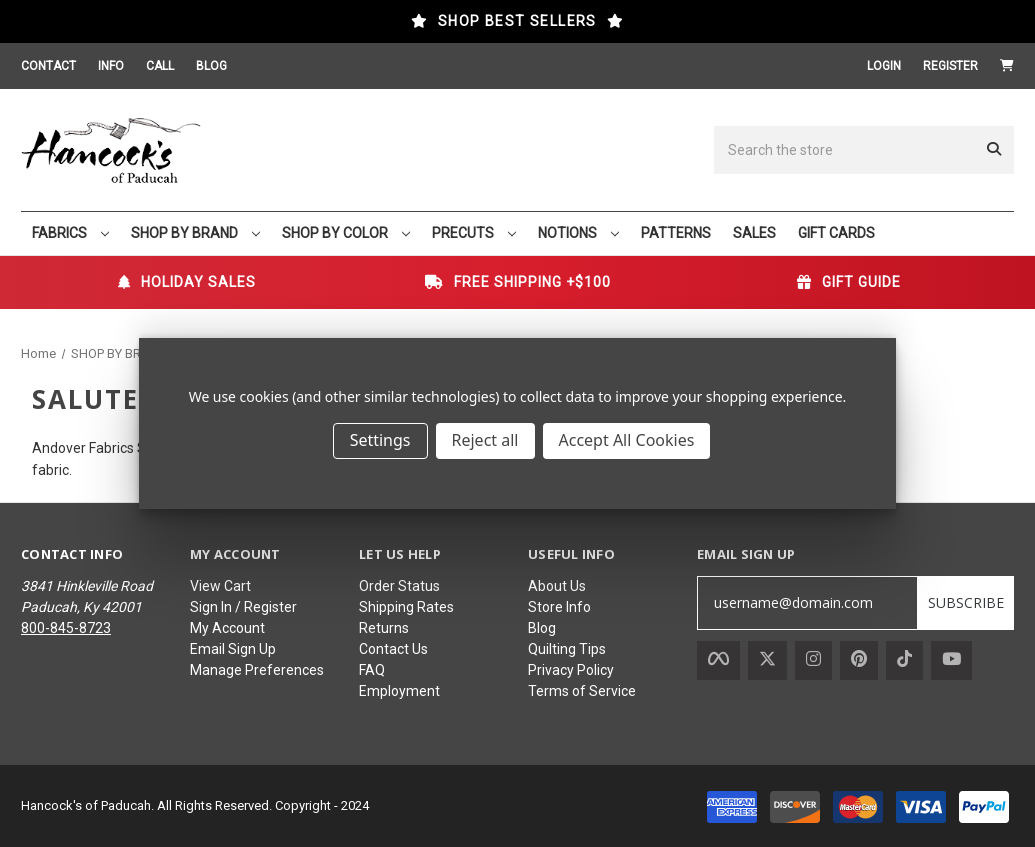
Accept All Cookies (627, 440)
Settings (380, 440)
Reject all (485, 440)
